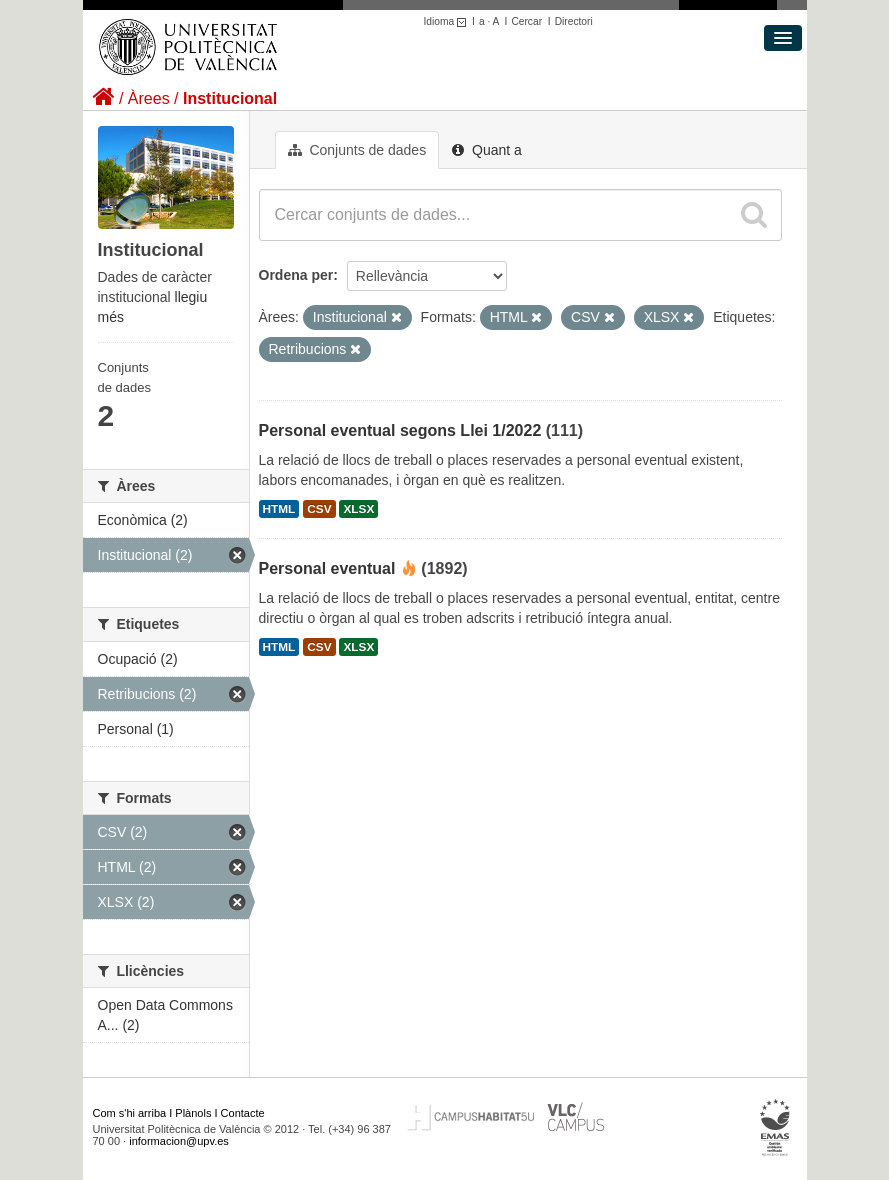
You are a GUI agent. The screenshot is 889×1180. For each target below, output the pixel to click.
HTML (279, 509)
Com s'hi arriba (130, 1113)
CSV (319, 509)
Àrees (149, 98)
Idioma (448, 21)
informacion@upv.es (179, 1141)
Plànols (193, 1113)
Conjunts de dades (357, 150)
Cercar (526, 21)
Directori (574, 21)
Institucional (230, 98)
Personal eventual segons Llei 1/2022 (400, 430)
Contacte (243, 1113)
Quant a (487, 150)
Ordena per (296, 275)
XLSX (358, 509)
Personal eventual (327, 568)
